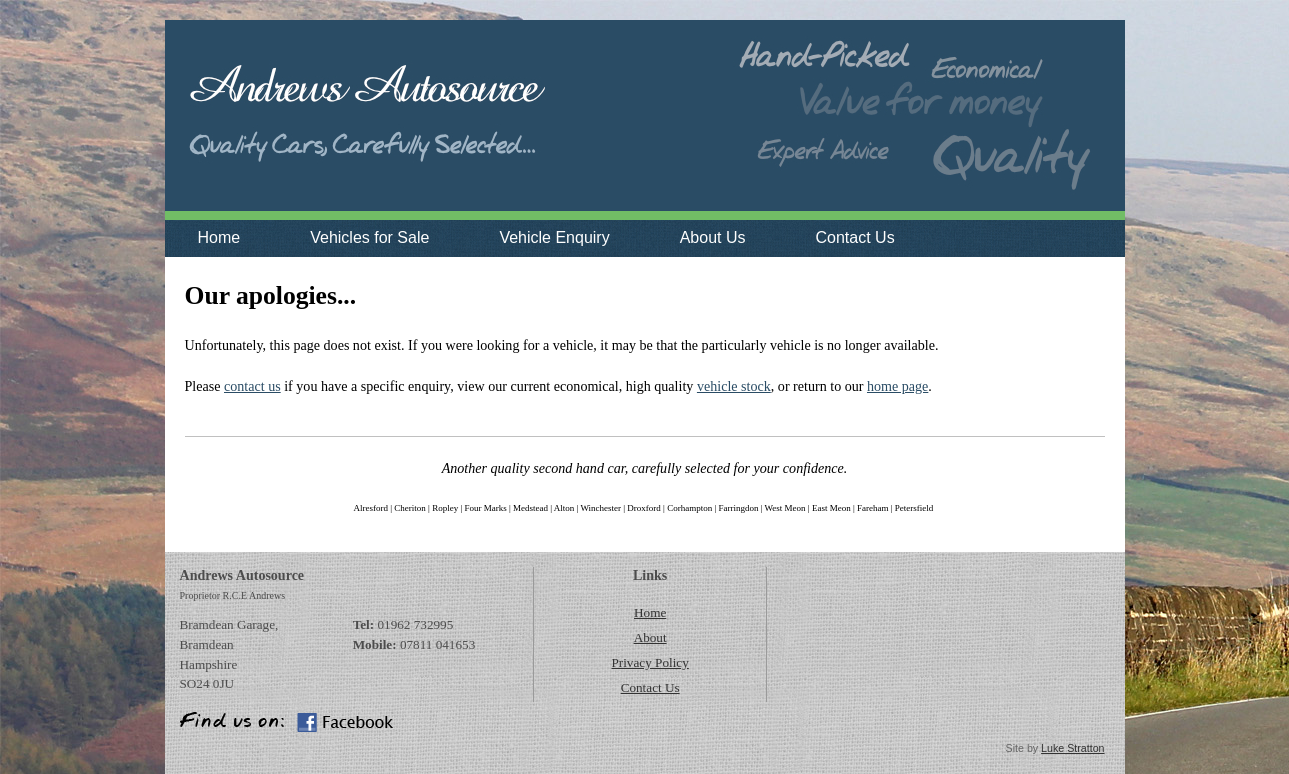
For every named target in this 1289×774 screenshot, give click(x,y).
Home (219, 237)
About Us (713, 237)
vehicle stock (734, 386)
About (650, 637)
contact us (252, 386)
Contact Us (854, 237)
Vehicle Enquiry (554, 237)
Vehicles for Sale (369, 237)
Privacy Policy (649, 662)
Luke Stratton (1072, 748)
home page (897, 386)
